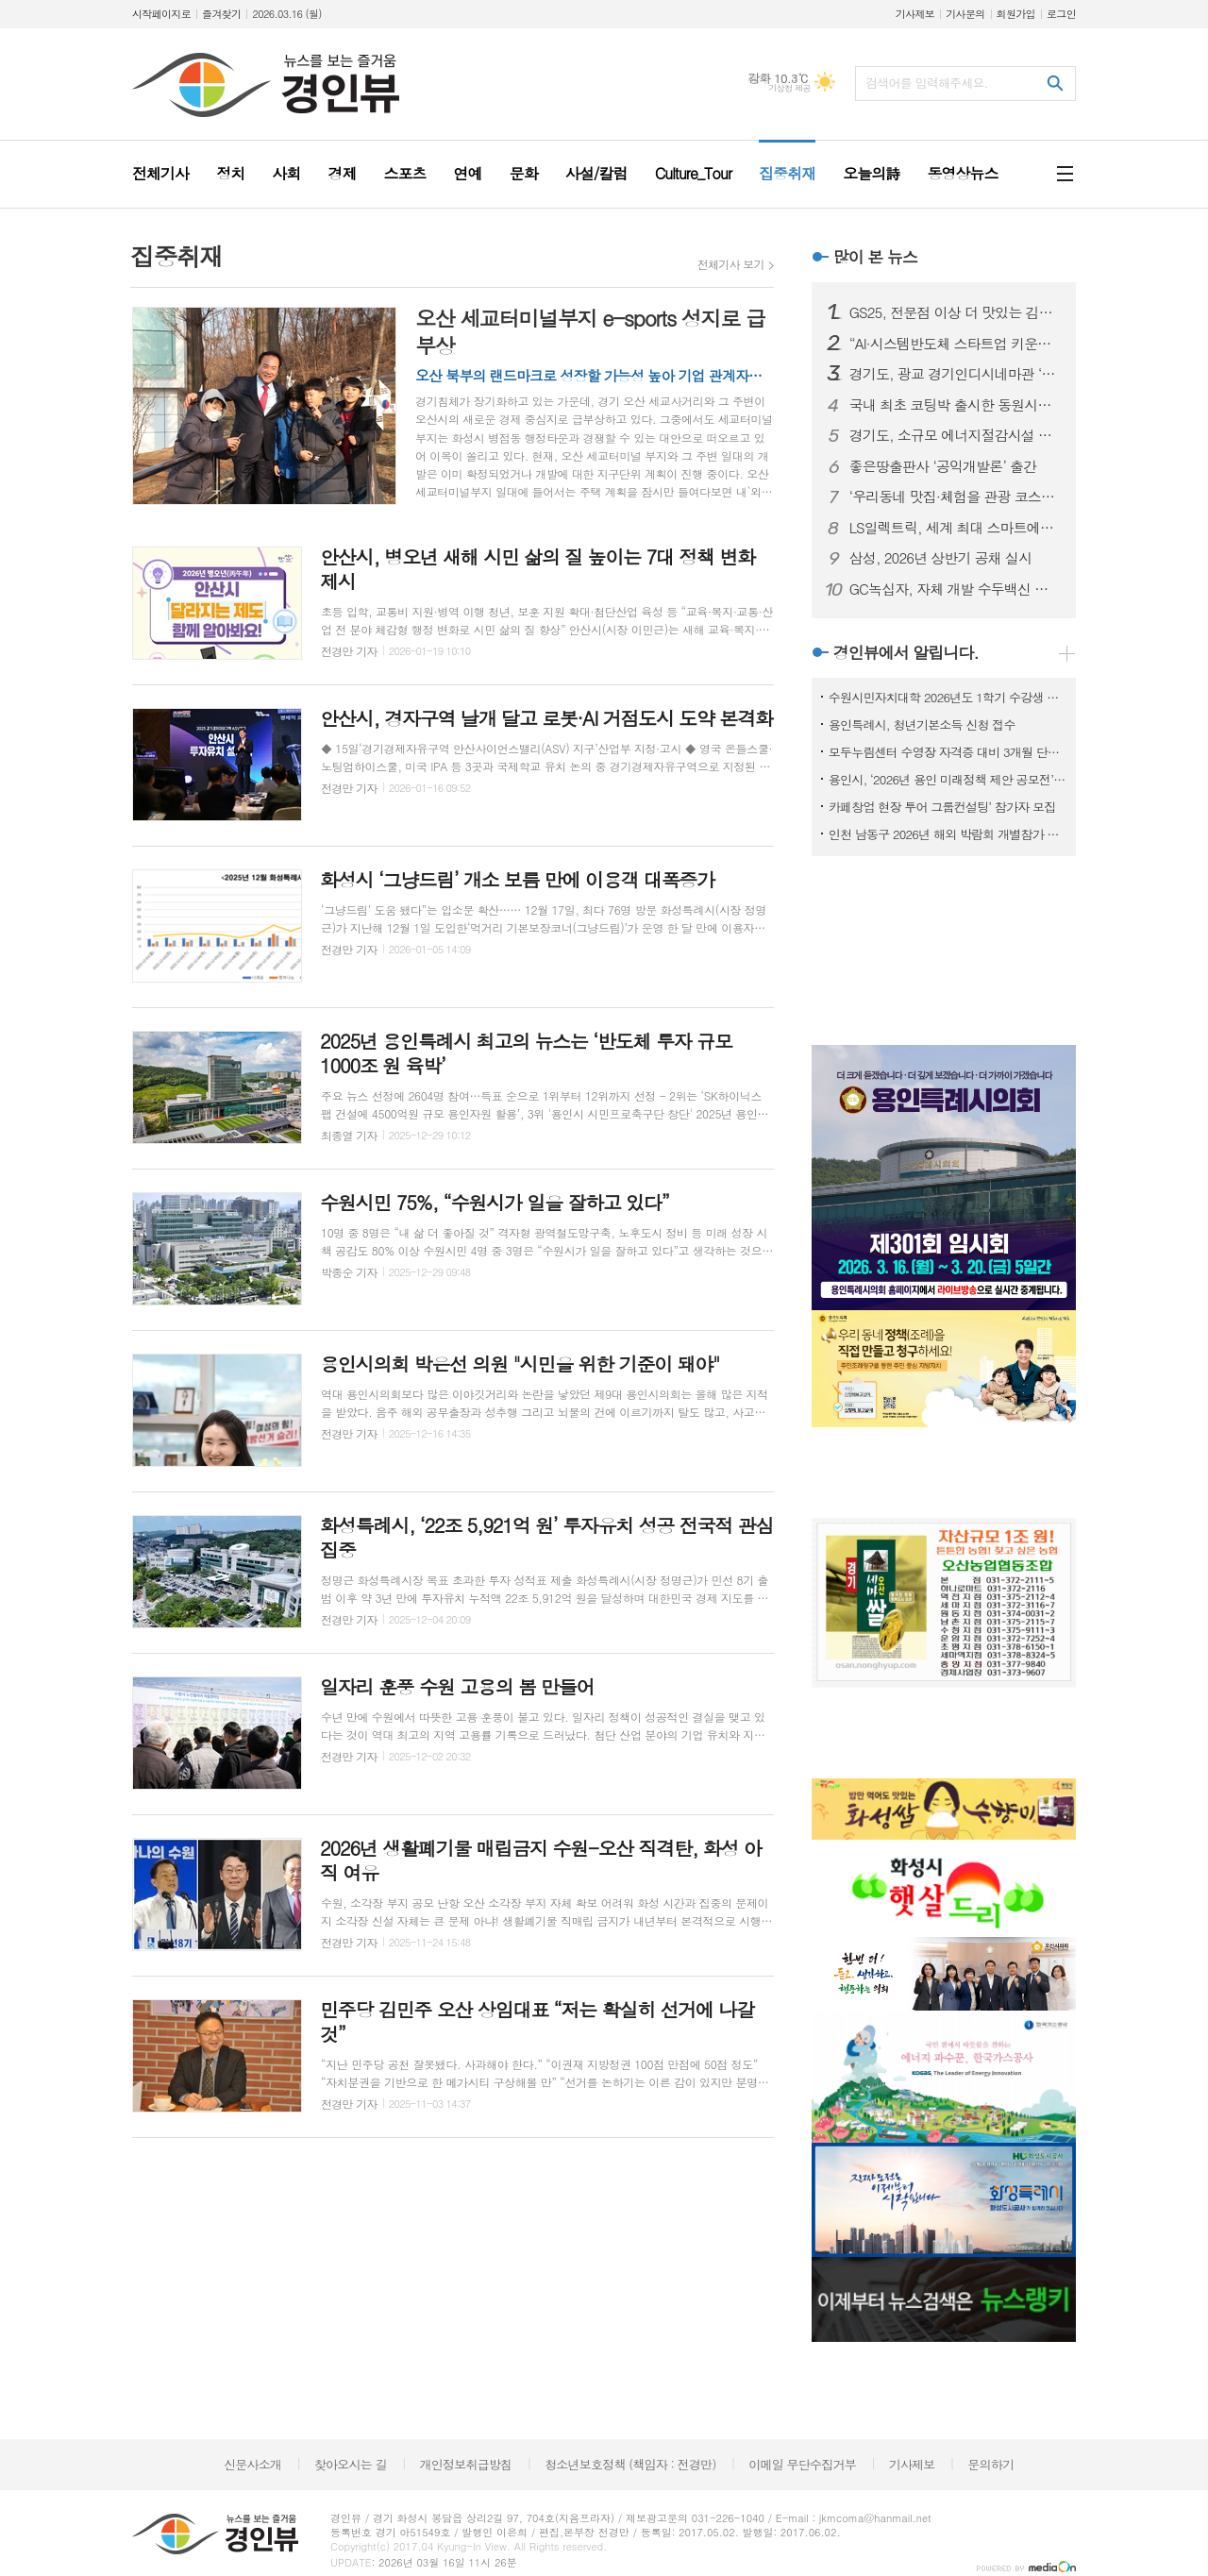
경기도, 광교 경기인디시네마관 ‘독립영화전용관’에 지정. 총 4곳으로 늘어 (955, 373)
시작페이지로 (161, 14)
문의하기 (990, 2464)
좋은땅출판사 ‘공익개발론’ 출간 (942, 466)
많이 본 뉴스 (875, 256)
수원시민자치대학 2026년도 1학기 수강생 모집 (947, 697)
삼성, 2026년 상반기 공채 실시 (940, 557)
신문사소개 (252, 2464)
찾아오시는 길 (350, 2464)
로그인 (1061, 14)
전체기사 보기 (730, 264)
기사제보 (915, 14)
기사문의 (965, 14)
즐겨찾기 (221, 14)
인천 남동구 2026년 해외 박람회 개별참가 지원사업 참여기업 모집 (947, 834)
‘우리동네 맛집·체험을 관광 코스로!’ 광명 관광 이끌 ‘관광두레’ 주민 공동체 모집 (955, 496)
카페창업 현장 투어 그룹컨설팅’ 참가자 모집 (942, 807)
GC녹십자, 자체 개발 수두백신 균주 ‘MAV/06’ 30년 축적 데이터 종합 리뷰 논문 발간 (955, 589)
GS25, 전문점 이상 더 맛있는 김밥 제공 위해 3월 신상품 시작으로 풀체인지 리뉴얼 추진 (955, 312)
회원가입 (1016, 14)
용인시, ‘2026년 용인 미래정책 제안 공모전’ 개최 (947, 779)
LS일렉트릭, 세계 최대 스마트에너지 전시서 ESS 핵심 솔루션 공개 (955, 527)
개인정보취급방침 (466, 2464)
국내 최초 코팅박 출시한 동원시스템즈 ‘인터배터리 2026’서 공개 (955, 405)
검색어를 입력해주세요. (926, 82)
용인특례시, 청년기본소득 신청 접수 (922, 724)
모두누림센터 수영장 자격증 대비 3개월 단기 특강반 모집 (947, 752)
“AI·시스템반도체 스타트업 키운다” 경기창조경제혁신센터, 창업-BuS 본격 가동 (955, 343)
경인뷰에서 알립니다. (906, 652)
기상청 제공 (789, 88)
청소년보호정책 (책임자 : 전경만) (630, 2464)
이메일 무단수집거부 (802, 2464)
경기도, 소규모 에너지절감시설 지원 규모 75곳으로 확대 (955, 435)
